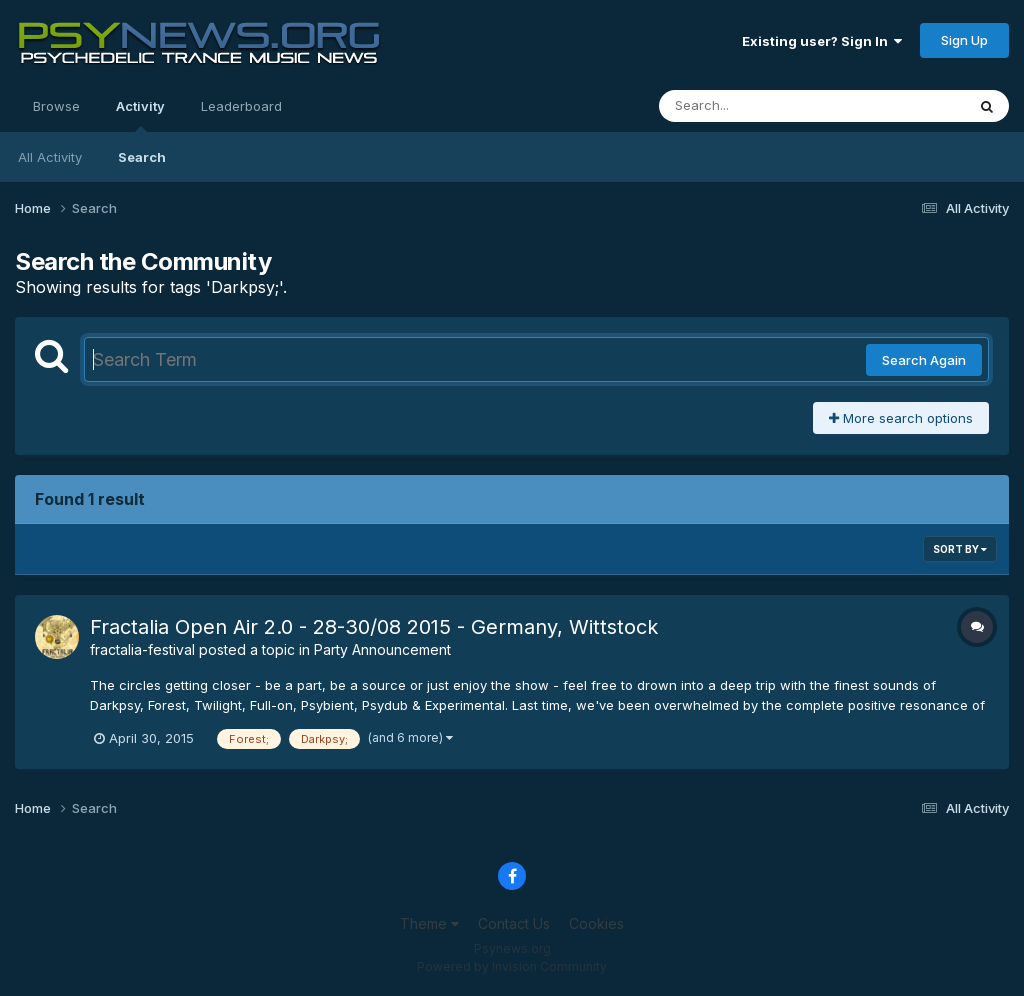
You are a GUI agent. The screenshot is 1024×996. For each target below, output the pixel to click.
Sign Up (964, 40)
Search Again (924, 360)
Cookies (596, 923)
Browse (56, 106)
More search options (901, 418)
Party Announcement (382, 649)
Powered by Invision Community (512, 966)
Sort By (960, 549)
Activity (140, 115)
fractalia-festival (142, 649)
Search (142, 157)
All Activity (50, 157)
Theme (429, 923)
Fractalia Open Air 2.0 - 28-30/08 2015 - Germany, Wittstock (374, 627)
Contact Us (514, 923)
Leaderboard (241, 106)
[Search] (757, 106)
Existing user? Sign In (822, 41)
